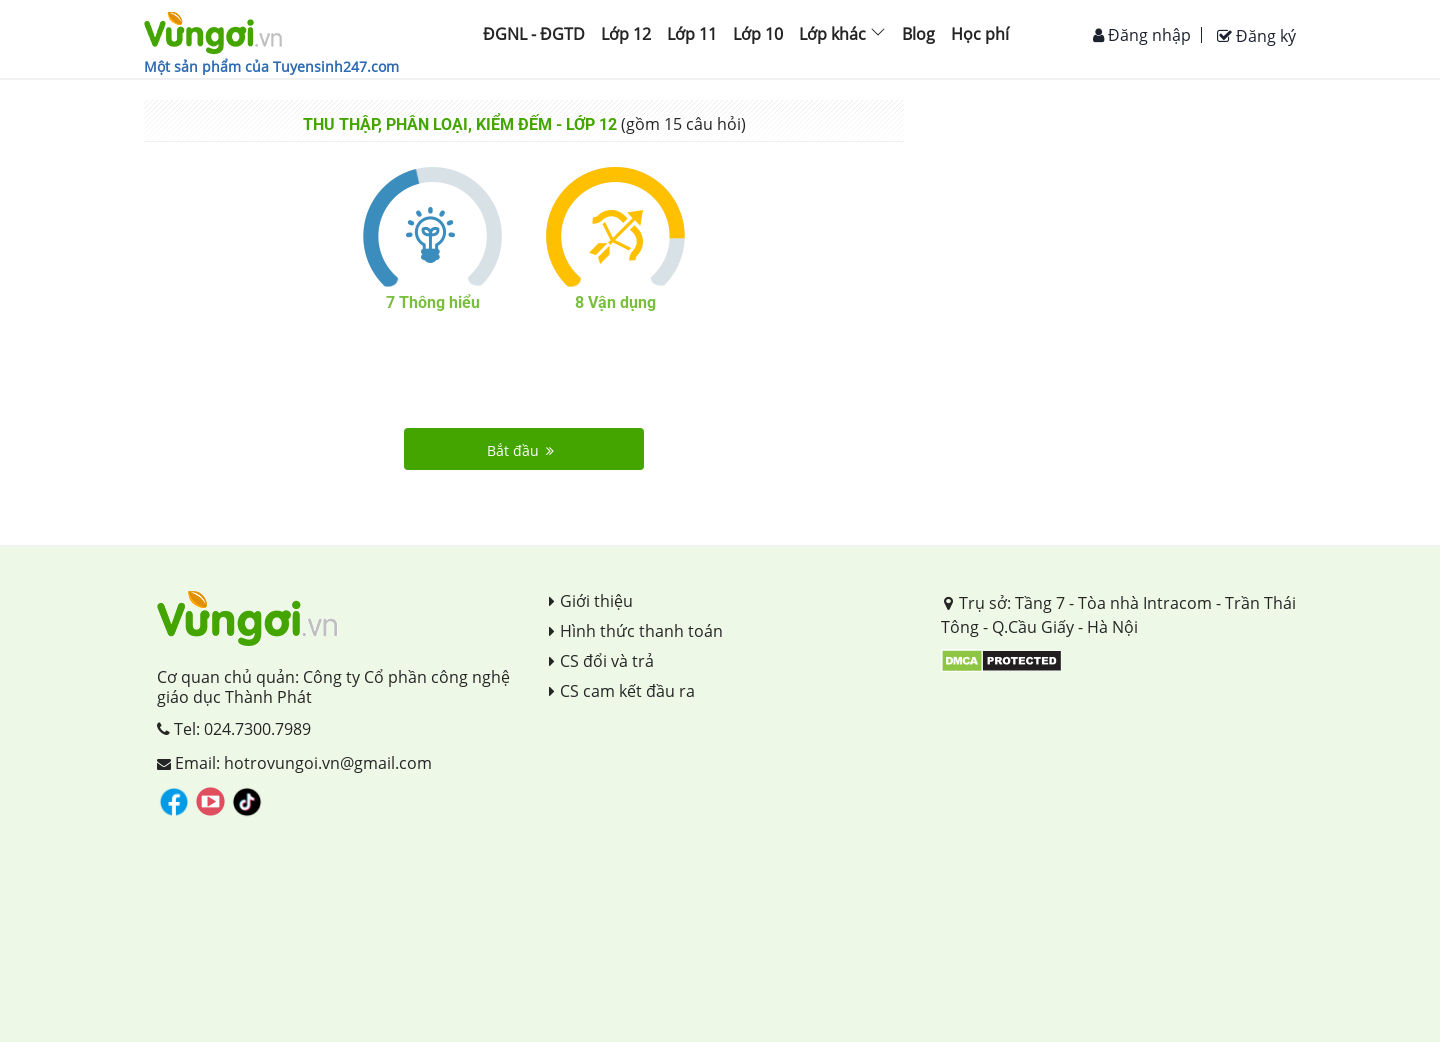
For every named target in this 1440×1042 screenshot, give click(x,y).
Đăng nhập (1142, 35)
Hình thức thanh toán (636, 631)
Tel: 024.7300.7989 (234, 729)
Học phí (980, 34)
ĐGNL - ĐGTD (534, 34)
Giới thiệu (591, 601)
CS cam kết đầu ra (622, 691)
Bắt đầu (520, 450)
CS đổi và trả (601, 661)
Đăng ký (1256, 36)
